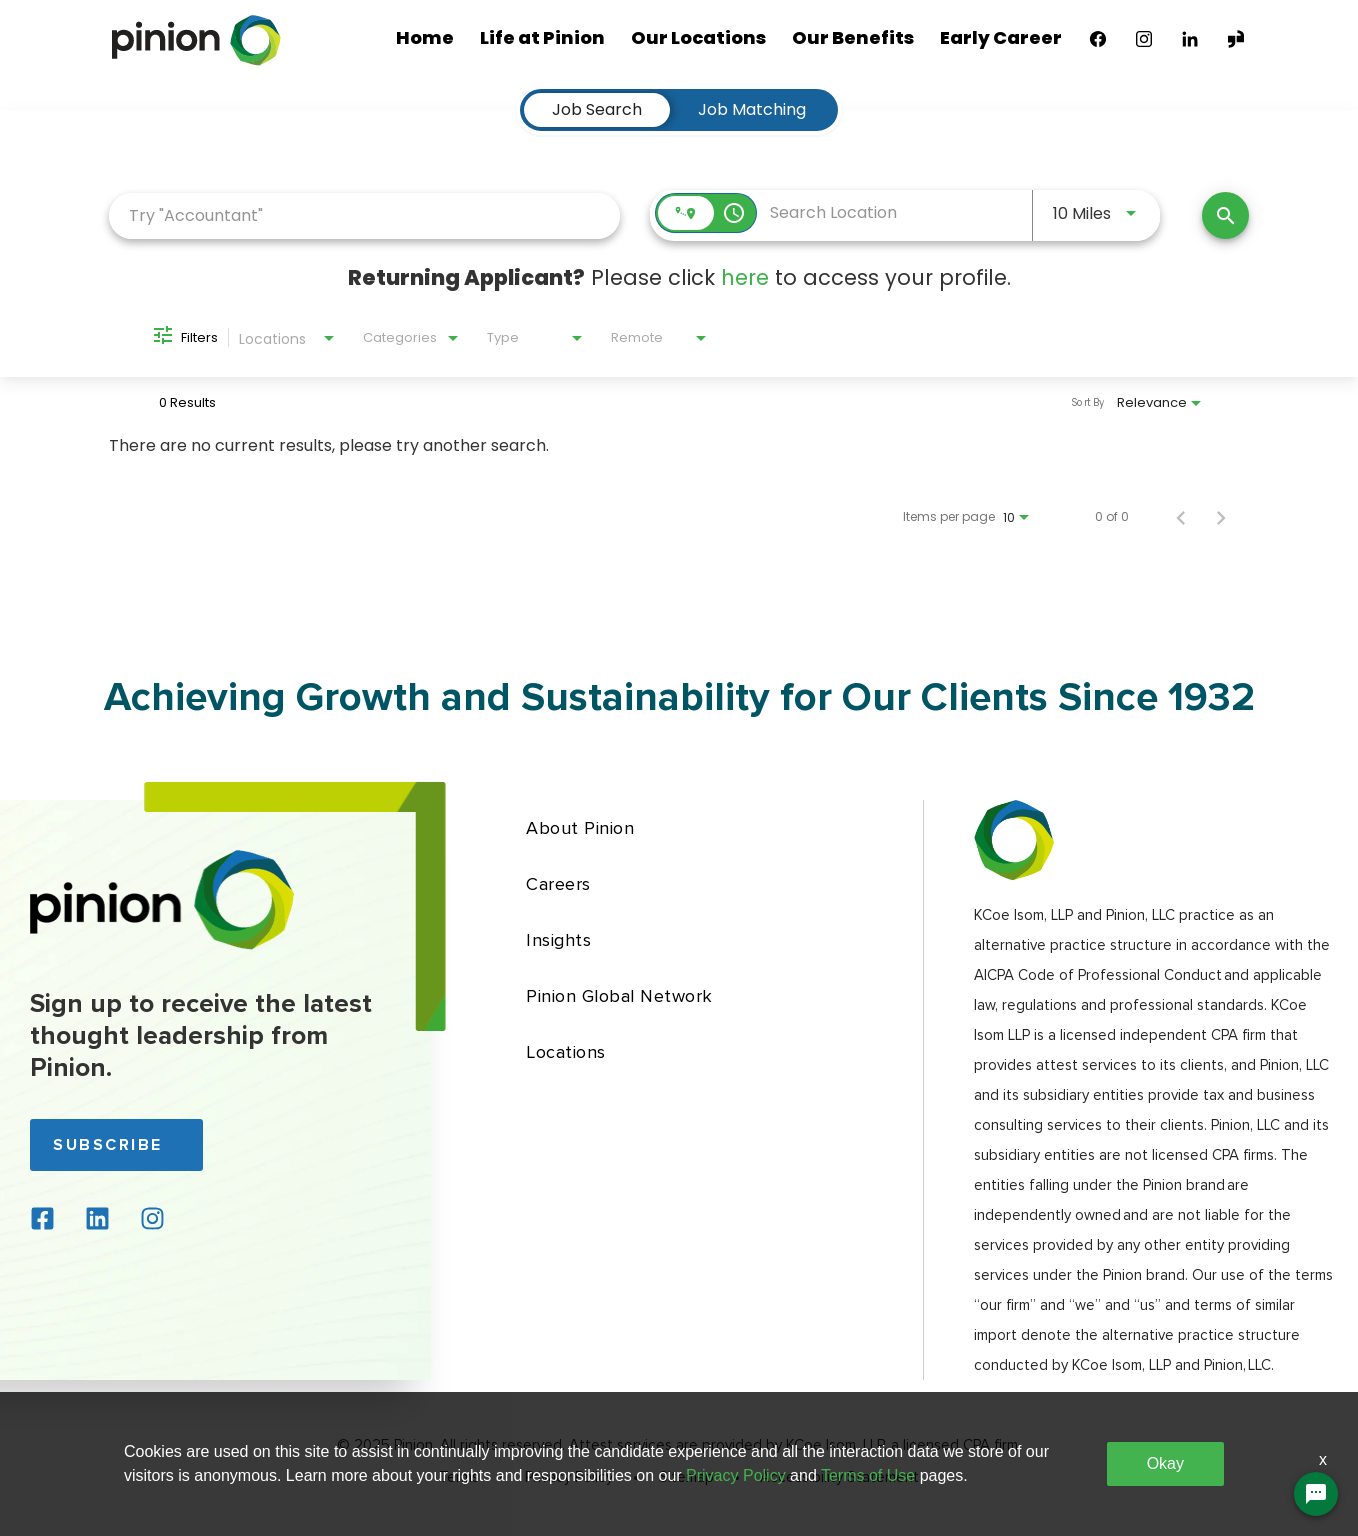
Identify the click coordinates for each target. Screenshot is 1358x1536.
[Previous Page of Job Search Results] (1181, 517)
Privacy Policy (569, 1478)
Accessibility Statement (839, 1478)
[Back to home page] (162, 944)
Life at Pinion (542, 37)
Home (425, 37)
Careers (558, 884)
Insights (558, 940)
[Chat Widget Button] (1316, 1494)
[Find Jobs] (1225, 215)
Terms (459, 1478)
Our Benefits (853, 37)
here (745, 277)
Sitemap (686, 1478)
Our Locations (698, 37)
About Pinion (580, 828)
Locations (566, 1052)
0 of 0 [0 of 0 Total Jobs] (1112, 517)
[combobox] (364, 215)
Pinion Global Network (619, 996)
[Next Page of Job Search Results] (1221, 517)
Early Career (1001, 37)
